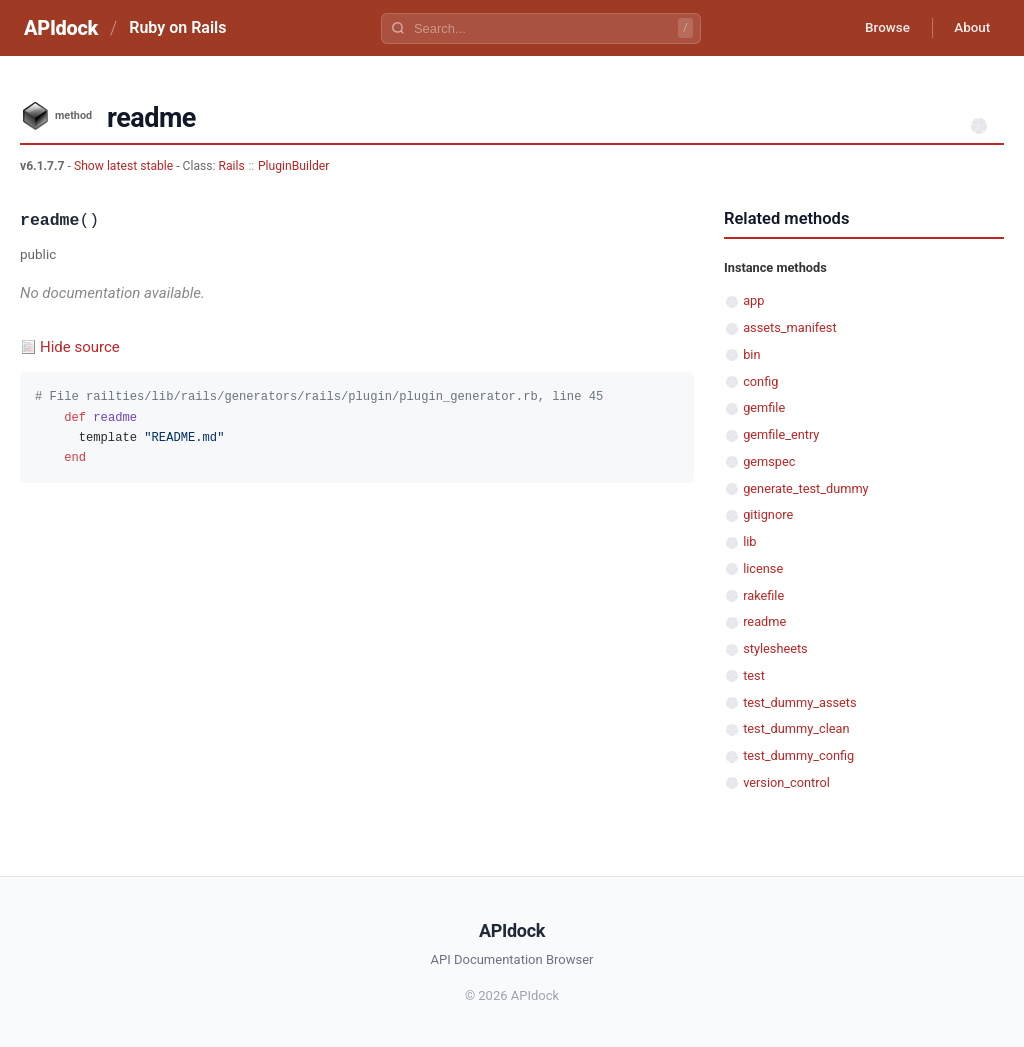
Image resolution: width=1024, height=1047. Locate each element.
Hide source (80, 347)
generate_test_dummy (805, 488)
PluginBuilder (293, 166)
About (969, 28)
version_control (786, 782)
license (763, 568)
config (760, 381)
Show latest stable (125, 166)
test (754, 675)
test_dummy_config (798, 755)
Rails (232, 166)
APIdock (61, 28)
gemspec (769, 461)
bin (751, 354)
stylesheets (775, 648)
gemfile (764, 407)
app (753, 300)
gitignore (768, 514)
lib (749, 541)
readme (764, 621)
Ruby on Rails (177, 27)
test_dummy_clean (796, 728)
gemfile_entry (781, 434)
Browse (878, 28)
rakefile (763, 595)
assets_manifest (789, 327)
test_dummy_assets (799, 702)
